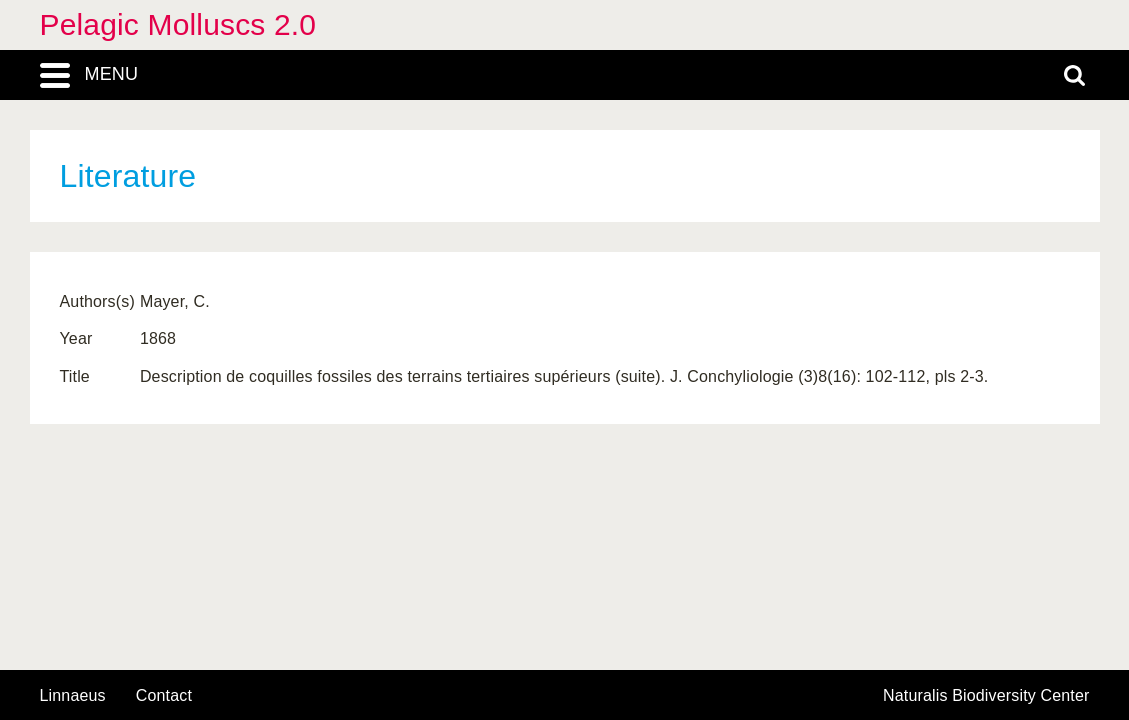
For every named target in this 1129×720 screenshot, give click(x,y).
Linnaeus (73, 696)
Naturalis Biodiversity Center (986, 696)
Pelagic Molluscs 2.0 (178, 24)
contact (164, 695)
